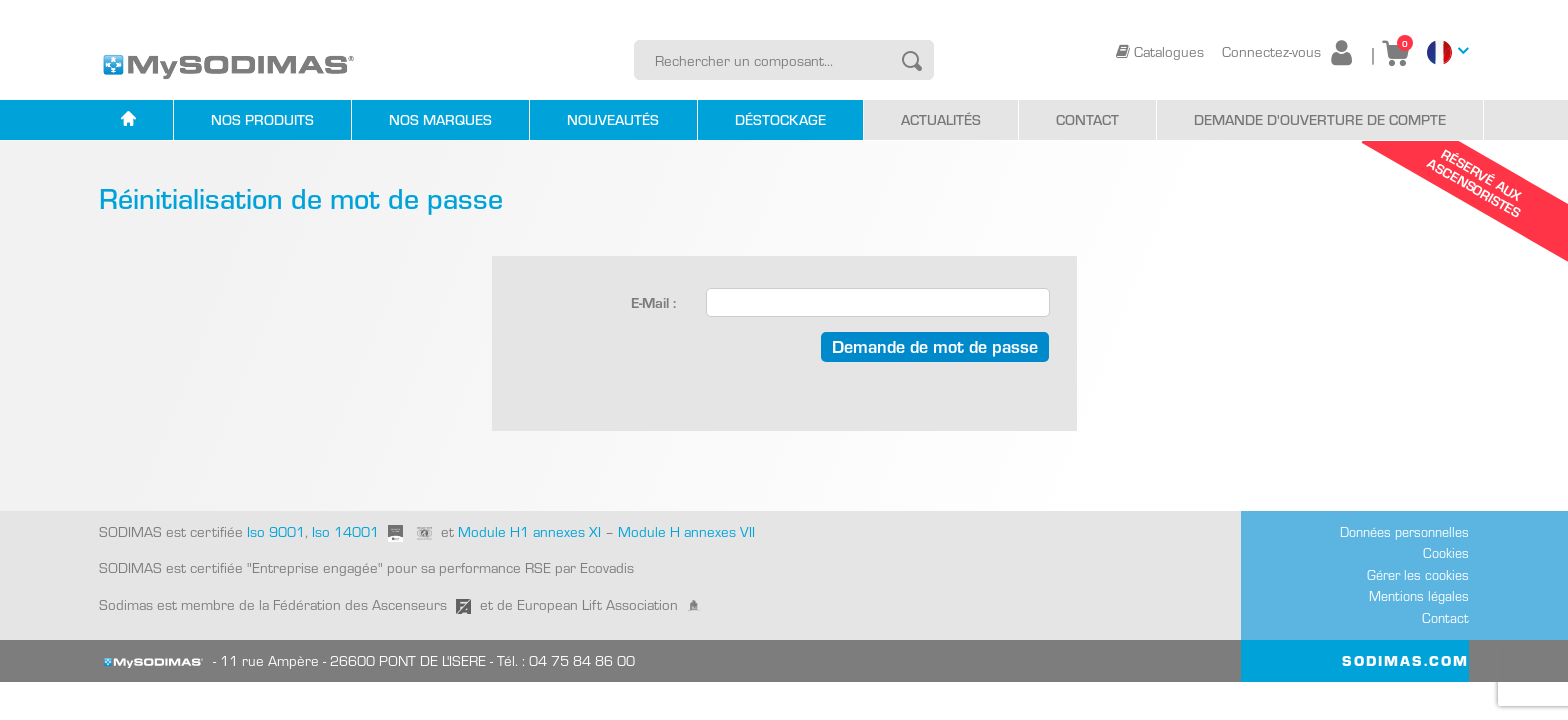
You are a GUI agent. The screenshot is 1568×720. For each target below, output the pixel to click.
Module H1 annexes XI (529, 531)
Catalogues (1162, 51)
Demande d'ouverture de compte (1320, 119)
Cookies (1446, 552)
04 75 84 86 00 (582, 660)
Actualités (941, 119)
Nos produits (262, 119)
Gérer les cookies (1418, 574)
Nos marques (440, 119)
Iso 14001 (345, 531)
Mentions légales (1419, 595)
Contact (1087, 119)
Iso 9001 (274, 531)
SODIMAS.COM (1405, 660)
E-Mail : (653, 302)
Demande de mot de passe (935, 345)
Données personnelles (1404, 531)
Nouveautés (613, 119)
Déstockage (780, 119)
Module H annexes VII (686, 531)
